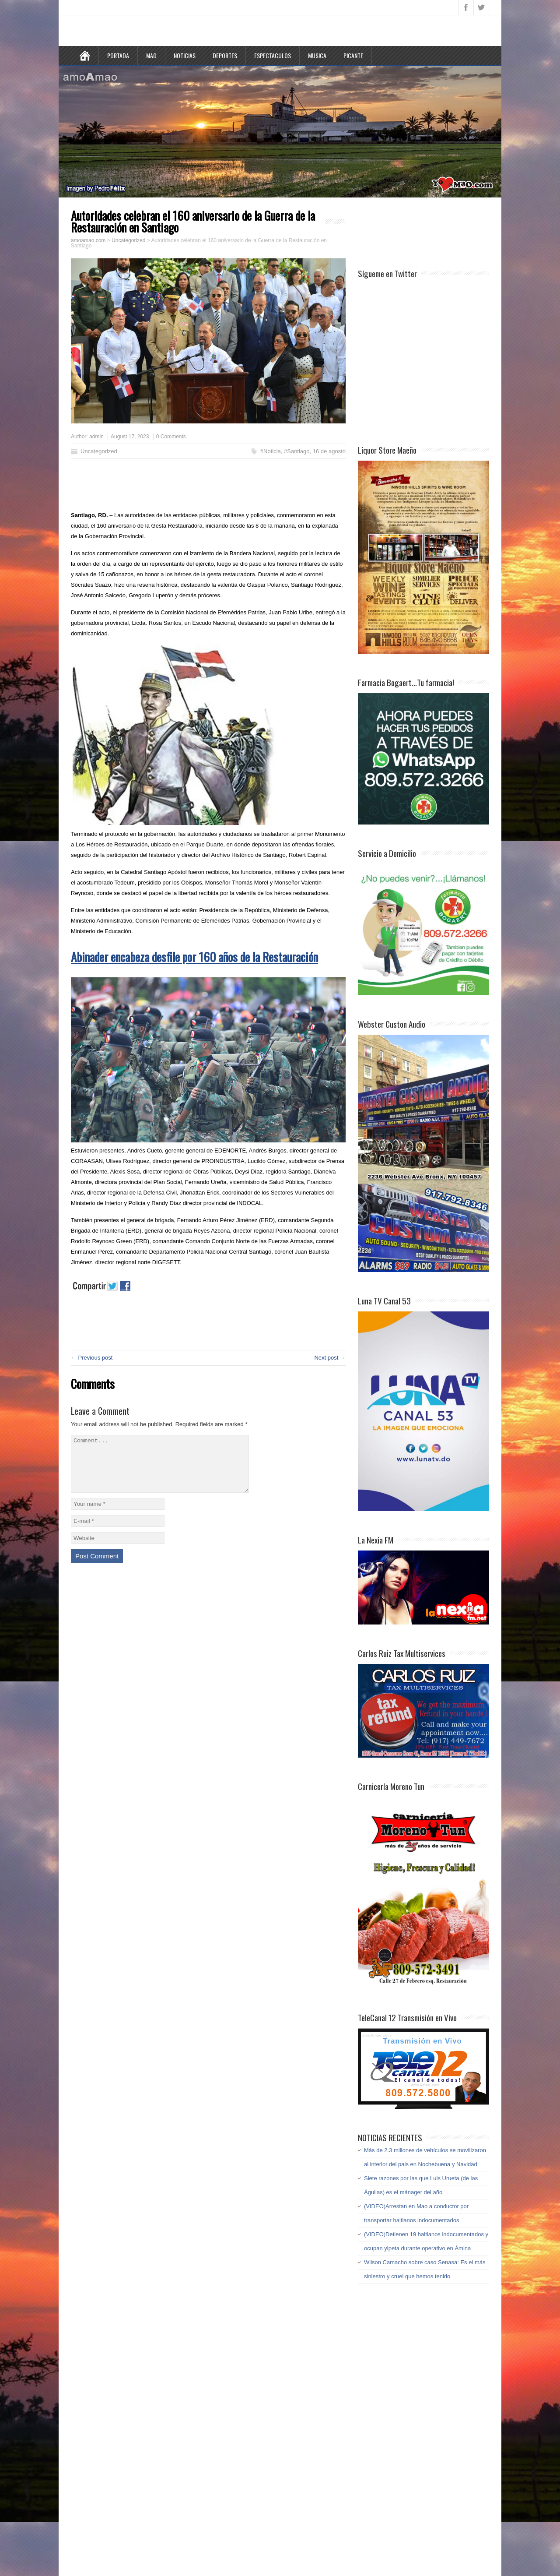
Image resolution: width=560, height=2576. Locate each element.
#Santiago (297, 451)
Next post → (330, 1357)
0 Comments (171, 436)
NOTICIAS (185, 55)
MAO (151, 55)
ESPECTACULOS (272, 55)
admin (96, 436)
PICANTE (353, 55)
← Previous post (91, 1357)
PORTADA (118, 55)
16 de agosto (329, 451)
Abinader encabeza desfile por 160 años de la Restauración (194, 957)
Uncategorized (98, 451)
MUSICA (317, 55)
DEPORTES (225, 55)
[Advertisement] (202, 487)
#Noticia (270, 451)
